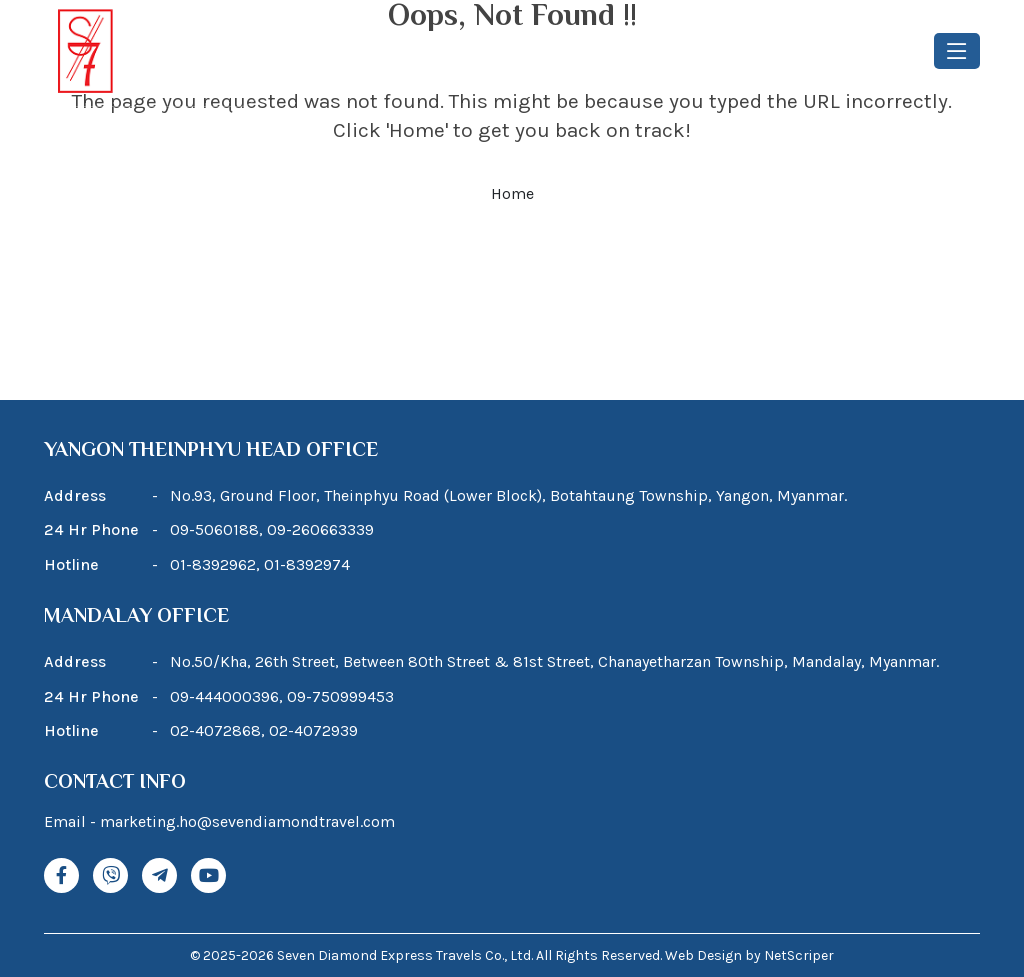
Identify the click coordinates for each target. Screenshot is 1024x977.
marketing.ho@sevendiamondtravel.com (247, 821)
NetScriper (799, 955)
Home (512, 193)
